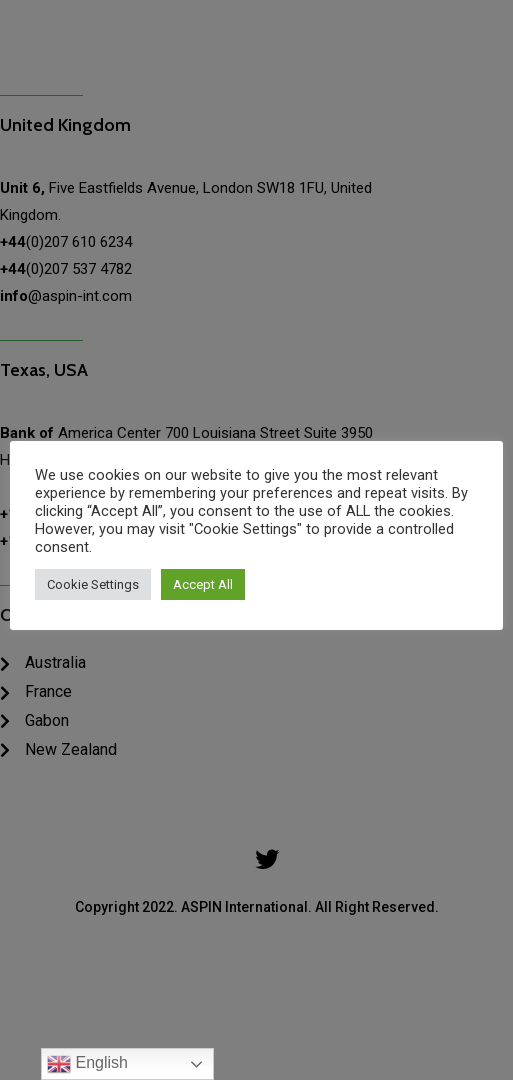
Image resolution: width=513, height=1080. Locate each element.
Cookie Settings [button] (93, 584)
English (87, 1064)
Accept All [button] (203, 584)
